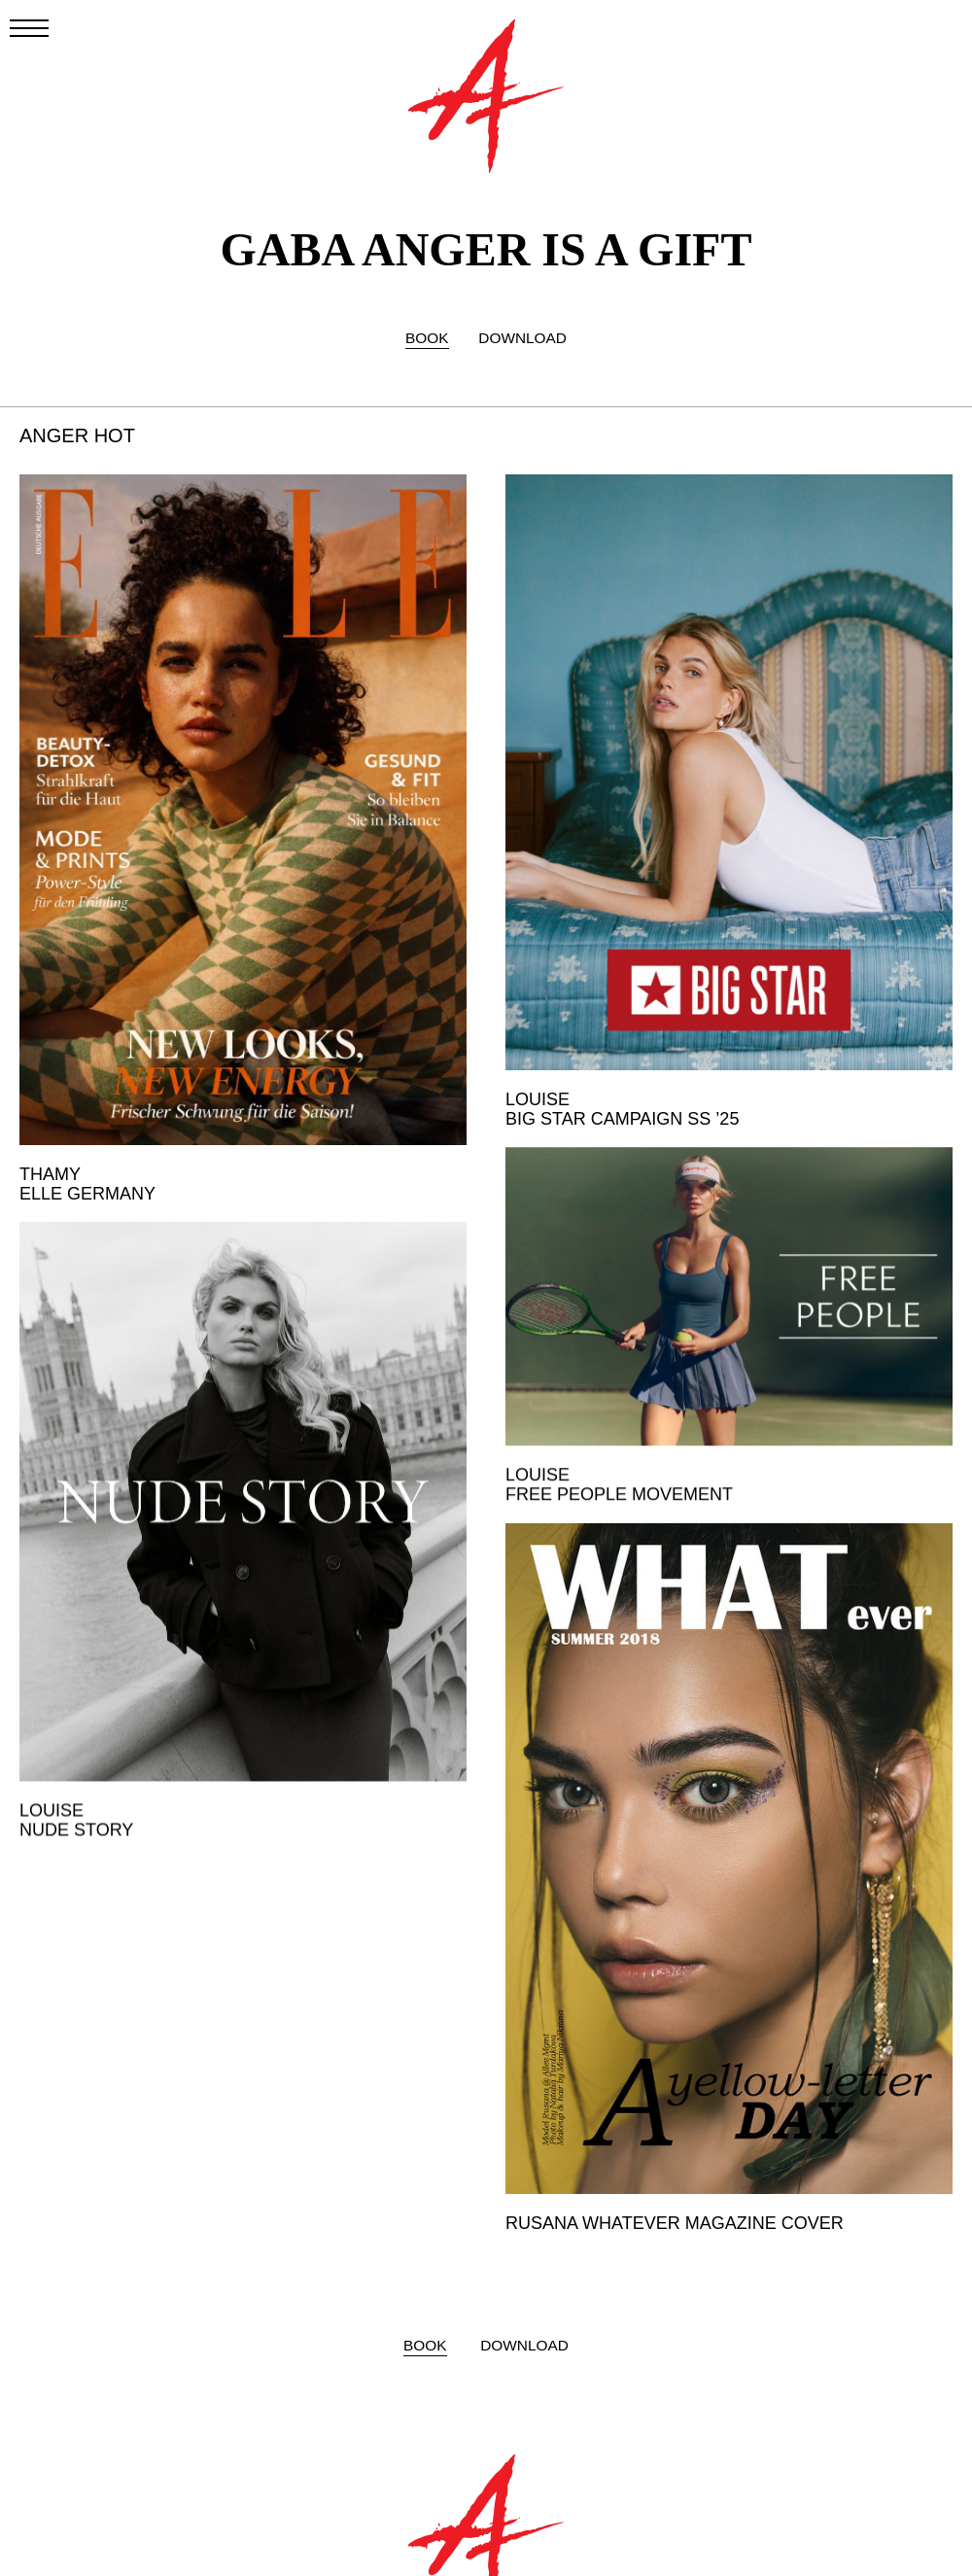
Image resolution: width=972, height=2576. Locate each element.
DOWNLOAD (522, 338)
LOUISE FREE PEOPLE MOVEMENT (619, 1472)
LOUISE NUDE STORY (76, 1807)
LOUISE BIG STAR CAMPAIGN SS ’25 (622, 1109)
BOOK (426, 338)
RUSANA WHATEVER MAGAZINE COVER (674, 2221)
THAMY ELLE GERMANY (87, 1184)
